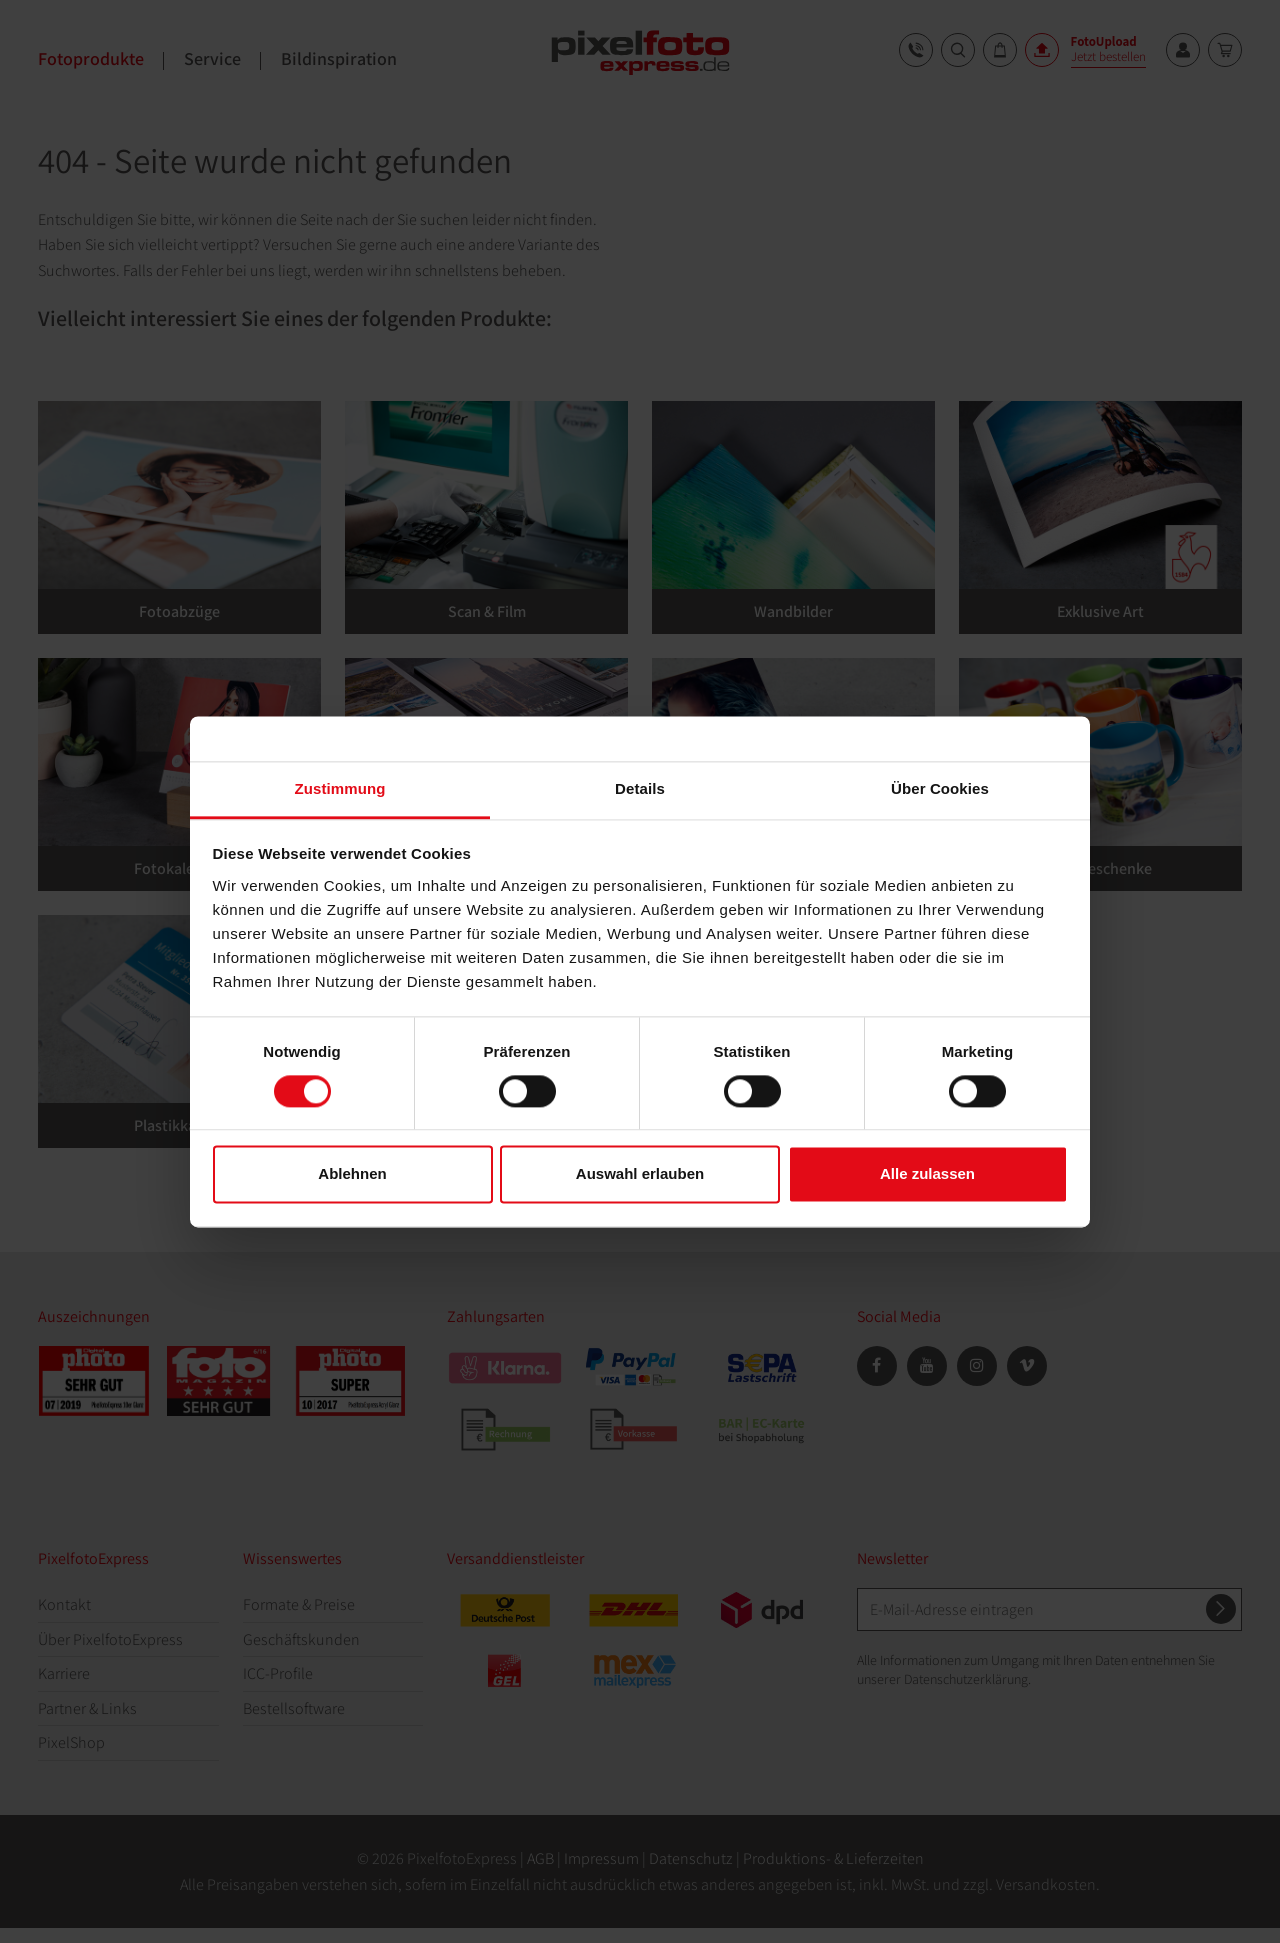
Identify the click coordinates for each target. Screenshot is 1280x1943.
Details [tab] (640, 788)
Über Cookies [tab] (940, 788)
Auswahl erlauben (640, 1174)
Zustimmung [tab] (340, 788)
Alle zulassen (927, 1174)
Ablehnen (352, 1174)
